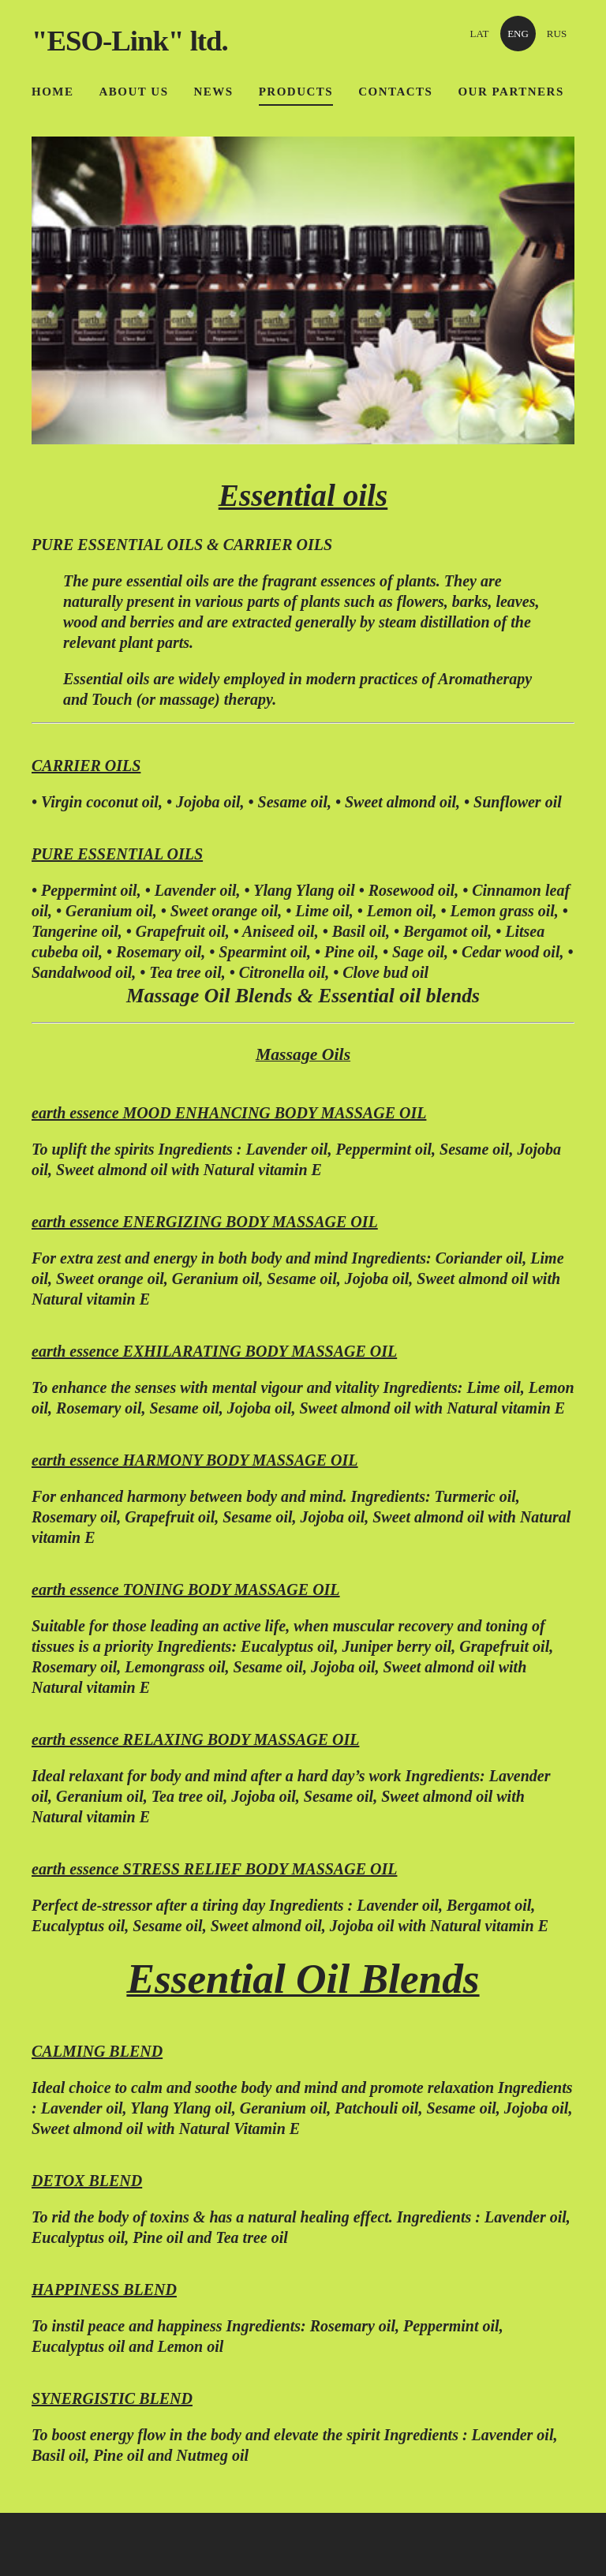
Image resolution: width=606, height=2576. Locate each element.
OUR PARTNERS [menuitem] (510, 91)
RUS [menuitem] (557, 33)
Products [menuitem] (296, 91)
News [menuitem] (214, 91)
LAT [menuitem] (479, 33)
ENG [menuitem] (518, 33)
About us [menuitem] (134, 91)
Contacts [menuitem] (395, 91)
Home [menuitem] (53, 91)
